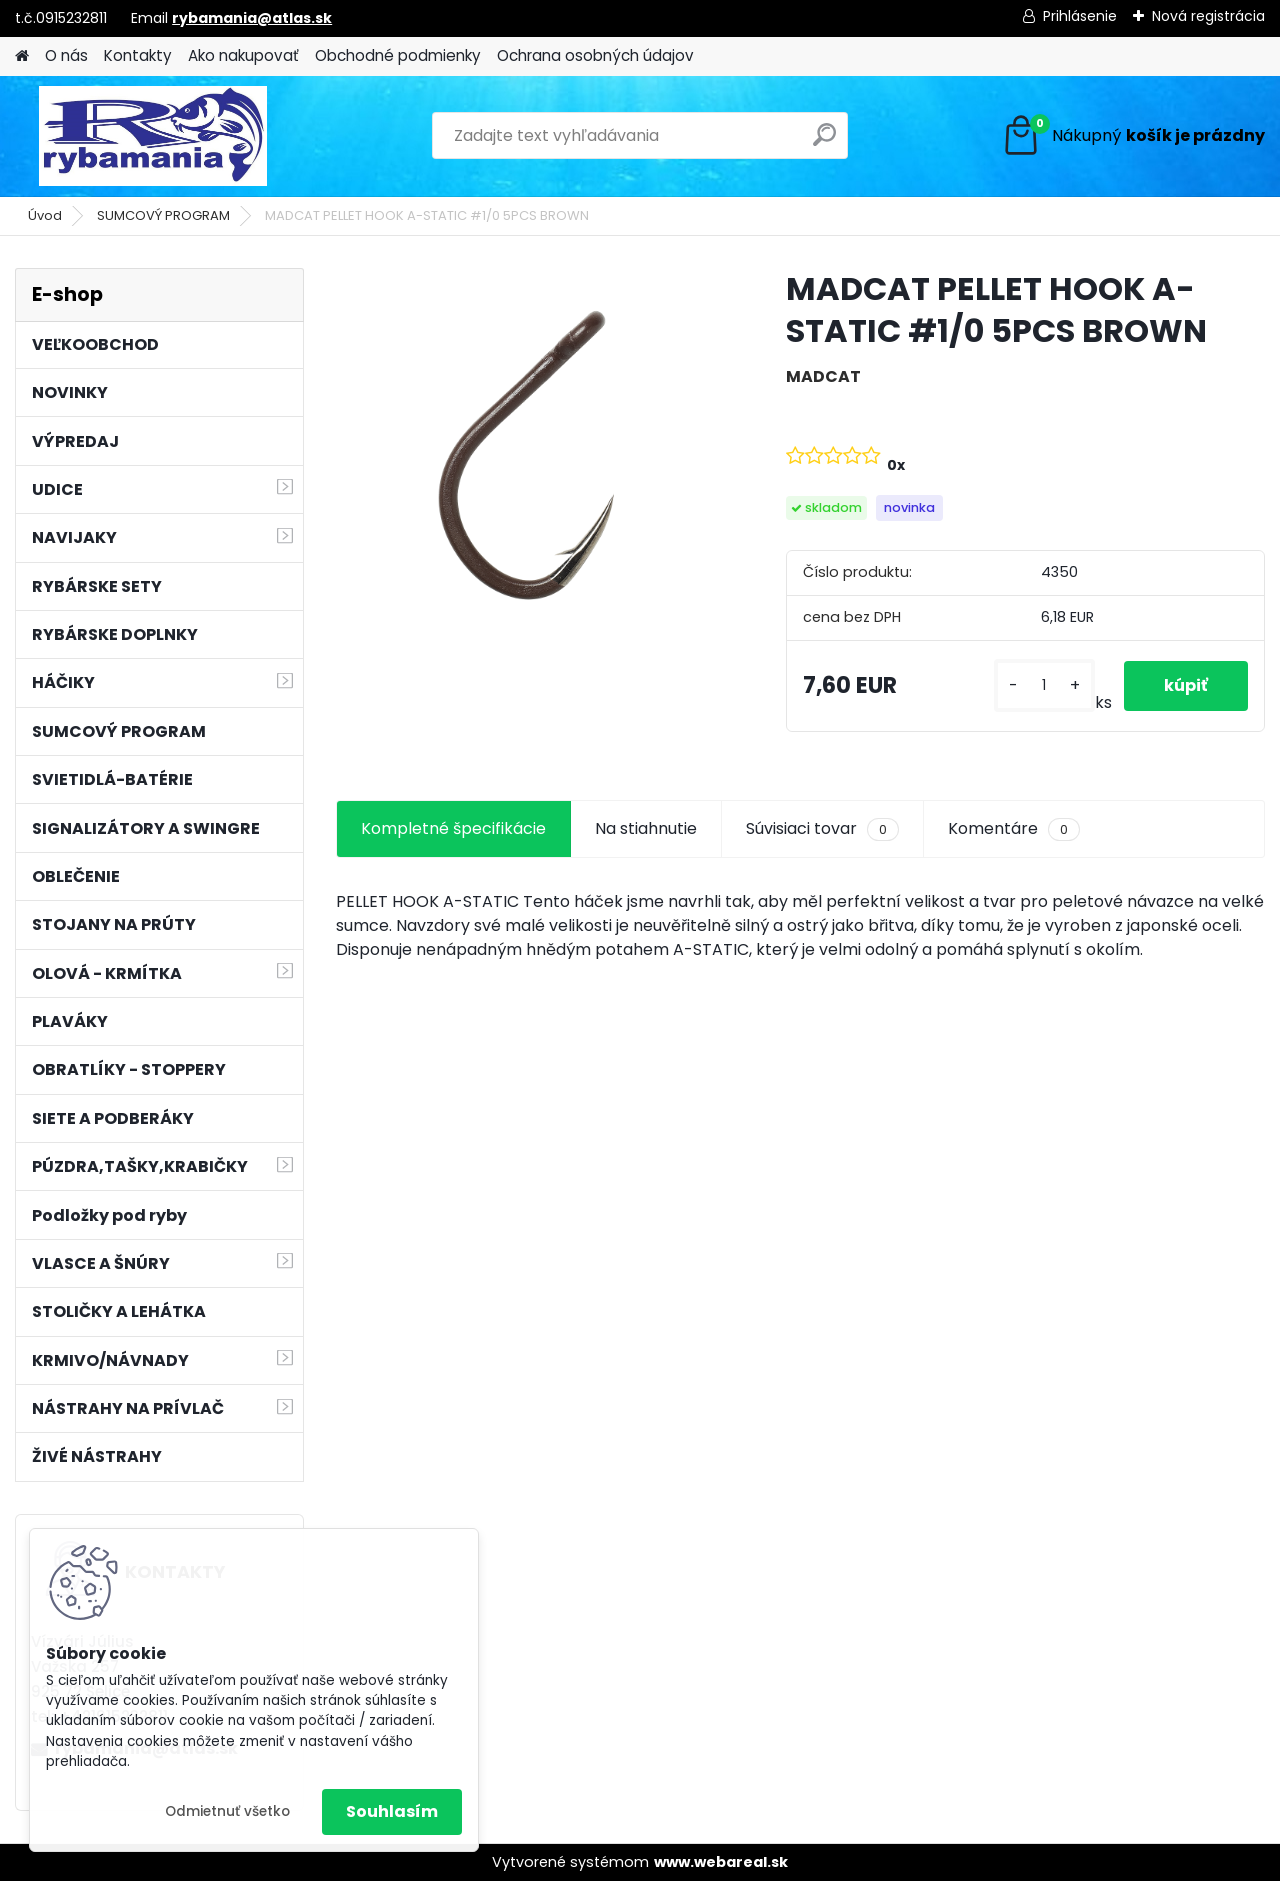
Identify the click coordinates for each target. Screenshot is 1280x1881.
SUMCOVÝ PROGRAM (163, 215)
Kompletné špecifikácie (453, 828)
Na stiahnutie (646, 828)
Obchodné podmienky (398, 55)
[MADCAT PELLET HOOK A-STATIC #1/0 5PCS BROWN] (529, 461)
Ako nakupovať (243, 55)
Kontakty (138, 55)
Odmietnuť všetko (227, 1811)
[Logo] (152, 136)
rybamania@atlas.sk (252, 18)
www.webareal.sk (721, 1862)
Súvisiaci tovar (822, 829)
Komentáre (1014, 829)
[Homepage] (22, 56)
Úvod (45, 215)
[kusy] (1044, 685)
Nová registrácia (1208, 16)
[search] (824, 142)
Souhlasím (392, 1811)
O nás (66, 55)
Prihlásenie (1080, 16)
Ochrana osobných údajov (595, 55)
